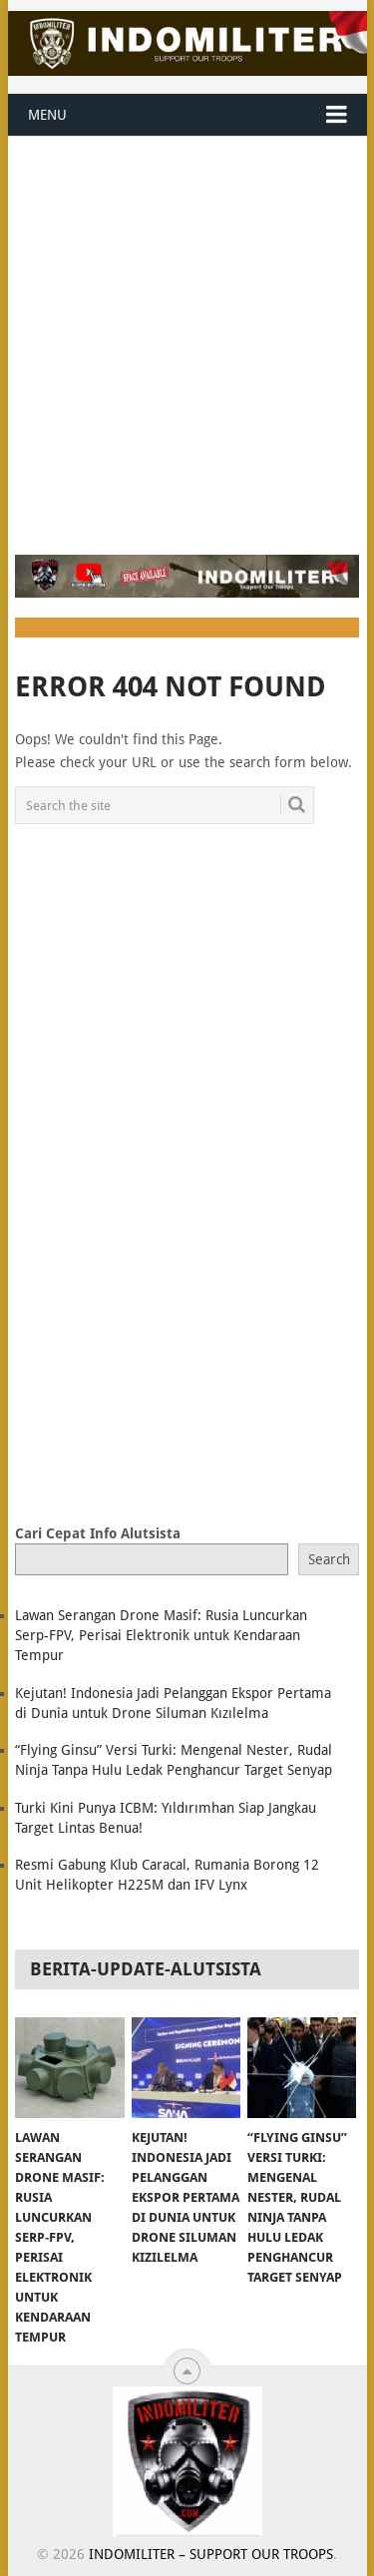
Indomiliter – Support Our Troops (211, 2554)
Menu (47, 115)
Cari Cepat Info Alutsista (98, 1533)
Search (329, 1559)
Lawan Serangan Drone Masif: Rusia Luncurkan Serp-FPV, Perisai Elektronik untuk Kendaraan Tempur (161, 1635)
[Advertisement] (187, 334)
